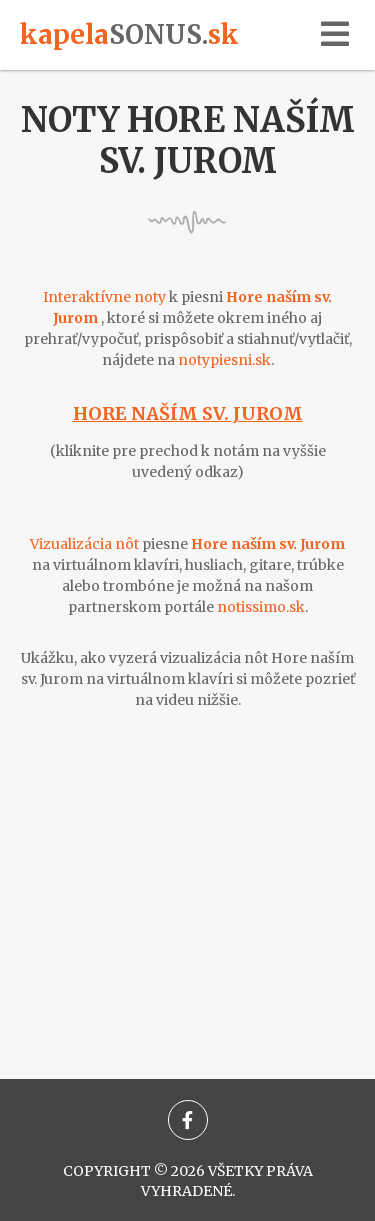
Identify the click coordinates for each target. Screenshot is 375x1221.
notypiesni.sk (224, 360)
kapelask (129, 34)
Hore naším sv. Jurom (188, 413)
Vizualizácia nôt (84, 544)
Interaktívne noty (104, 297)
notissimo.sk (261, 607)
